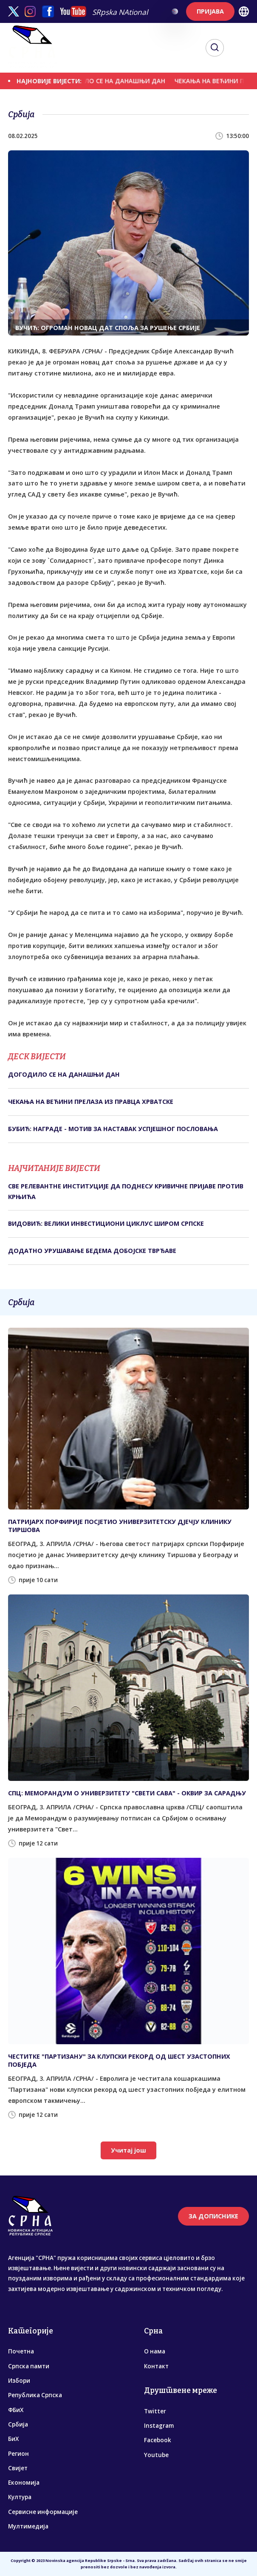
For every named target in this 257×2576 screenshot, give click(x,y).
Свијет (18, 2468)
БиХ (13, 2439)
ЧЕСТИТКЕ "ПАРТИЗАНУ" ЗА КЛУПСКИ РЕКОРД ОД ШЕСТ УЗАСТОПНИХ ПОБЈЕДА (119, 2060)
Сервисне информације (43, 2512)
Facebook (157, 2440)
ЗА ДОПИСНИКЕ (213, 2216)
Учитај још (128, 2150)
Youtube (156, 2455)
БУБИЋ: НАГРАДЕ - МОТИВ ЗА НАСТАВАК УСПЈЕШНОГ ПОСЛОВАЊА (113, 1129)
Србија (18, 2424)
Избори (19, 2380)
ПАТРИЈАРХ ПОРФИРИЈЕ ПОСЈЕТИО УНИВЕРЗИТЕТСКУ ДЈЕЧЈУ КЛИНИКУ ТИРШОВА (120, 1526)
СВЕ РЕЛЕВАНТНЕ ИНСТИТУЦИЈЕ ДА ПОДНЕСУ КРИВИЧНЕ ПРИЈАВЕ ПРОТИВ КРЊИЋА (125, 1191)
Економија (24, 2482)
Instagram (159, 2425)
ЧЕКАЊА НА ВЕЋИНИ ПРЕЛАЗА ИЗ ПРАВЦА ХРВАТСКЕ (90, 1102)
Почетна (21, 2351)
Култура (19, 2497)
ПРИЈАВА (210, 11)
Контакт (156, 2366)
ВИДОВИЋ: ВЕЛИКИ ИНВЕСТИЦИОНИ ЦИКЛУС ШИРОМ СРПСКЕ (106, 1223)
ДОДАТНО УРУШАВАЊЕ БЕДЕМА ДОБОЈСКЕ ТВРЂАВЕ (92, 1251)
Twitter (155, 2411)
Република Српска (35, 2395)
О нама (154, 2351)
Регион (18, 2453)
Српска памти (28, 2366)
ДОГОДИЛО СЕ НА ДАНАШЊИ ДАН (121, 81)
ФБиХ (15, 2410)
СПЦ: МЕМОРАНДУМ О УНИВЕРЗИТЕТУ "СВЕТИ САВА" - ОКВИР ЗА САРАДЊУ (127, 1793)
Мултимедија (28, 2526)
